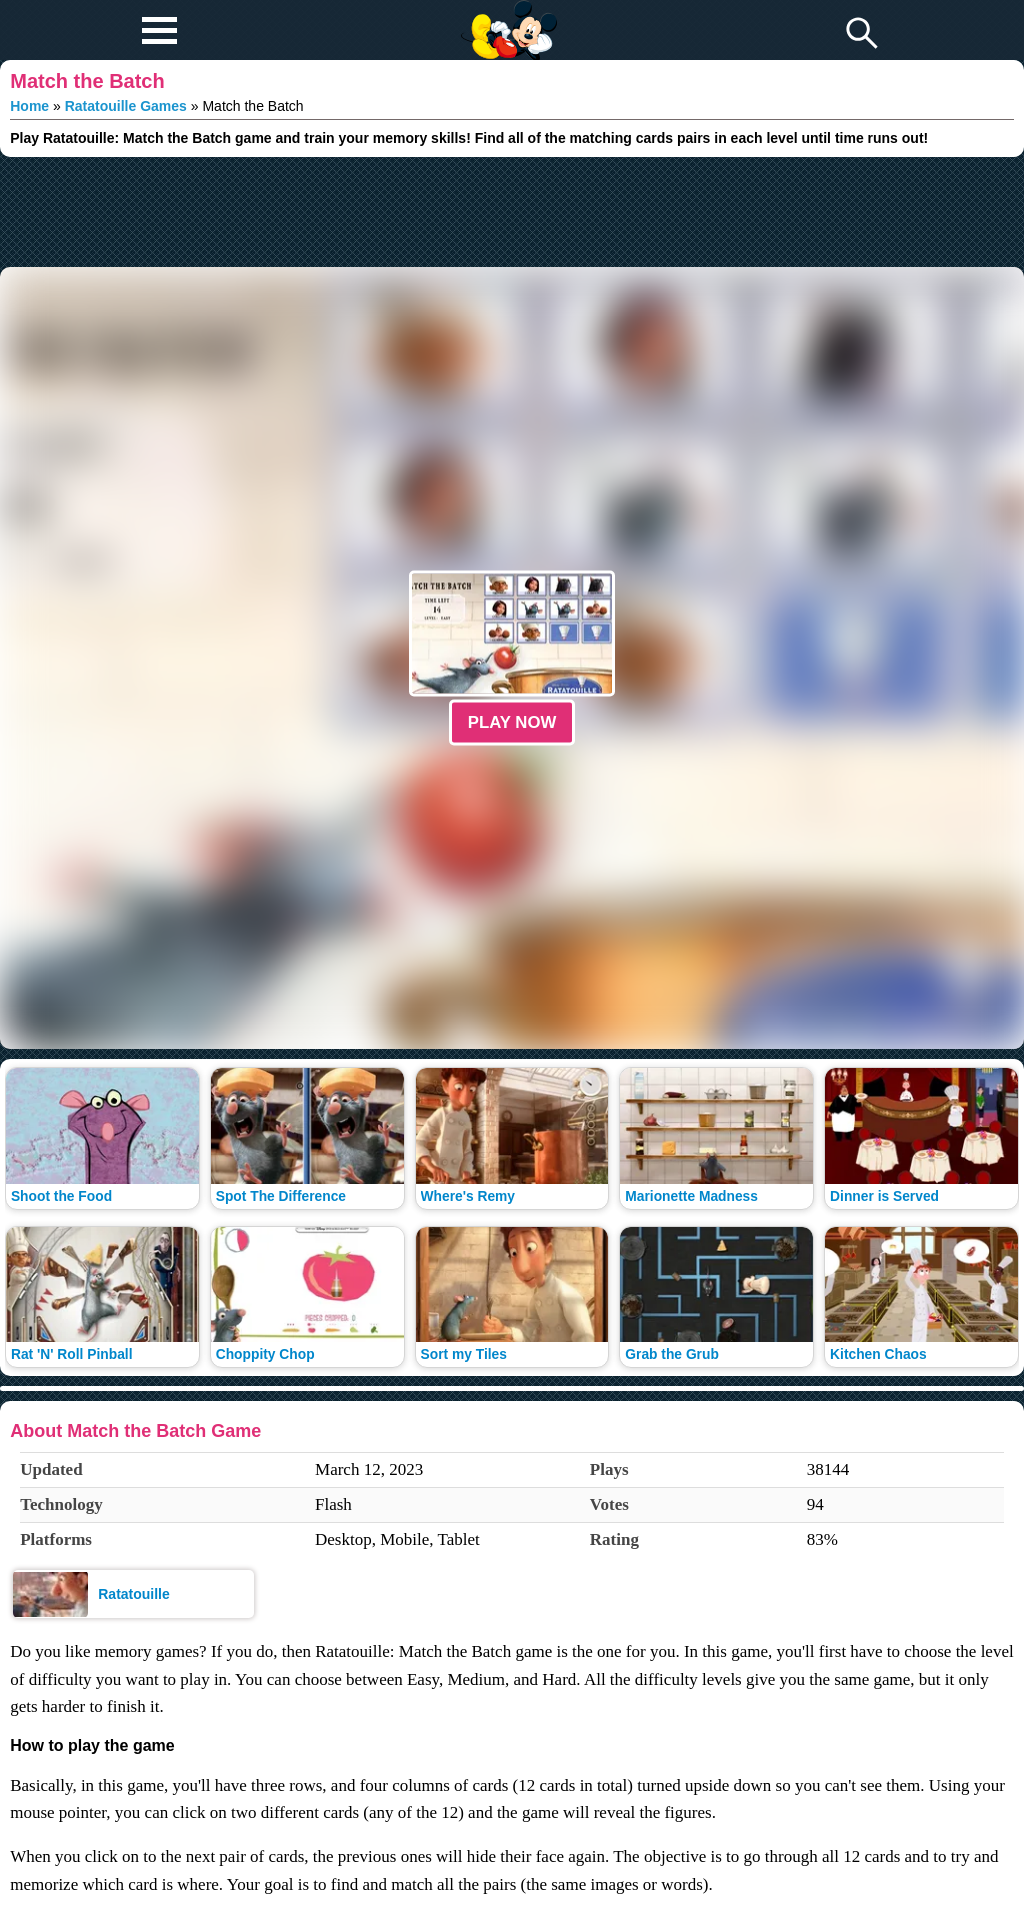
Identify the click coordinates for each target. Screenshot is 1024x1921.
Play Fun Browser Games (506, 14)
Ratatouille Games (126, 106)
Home (29, 106)
